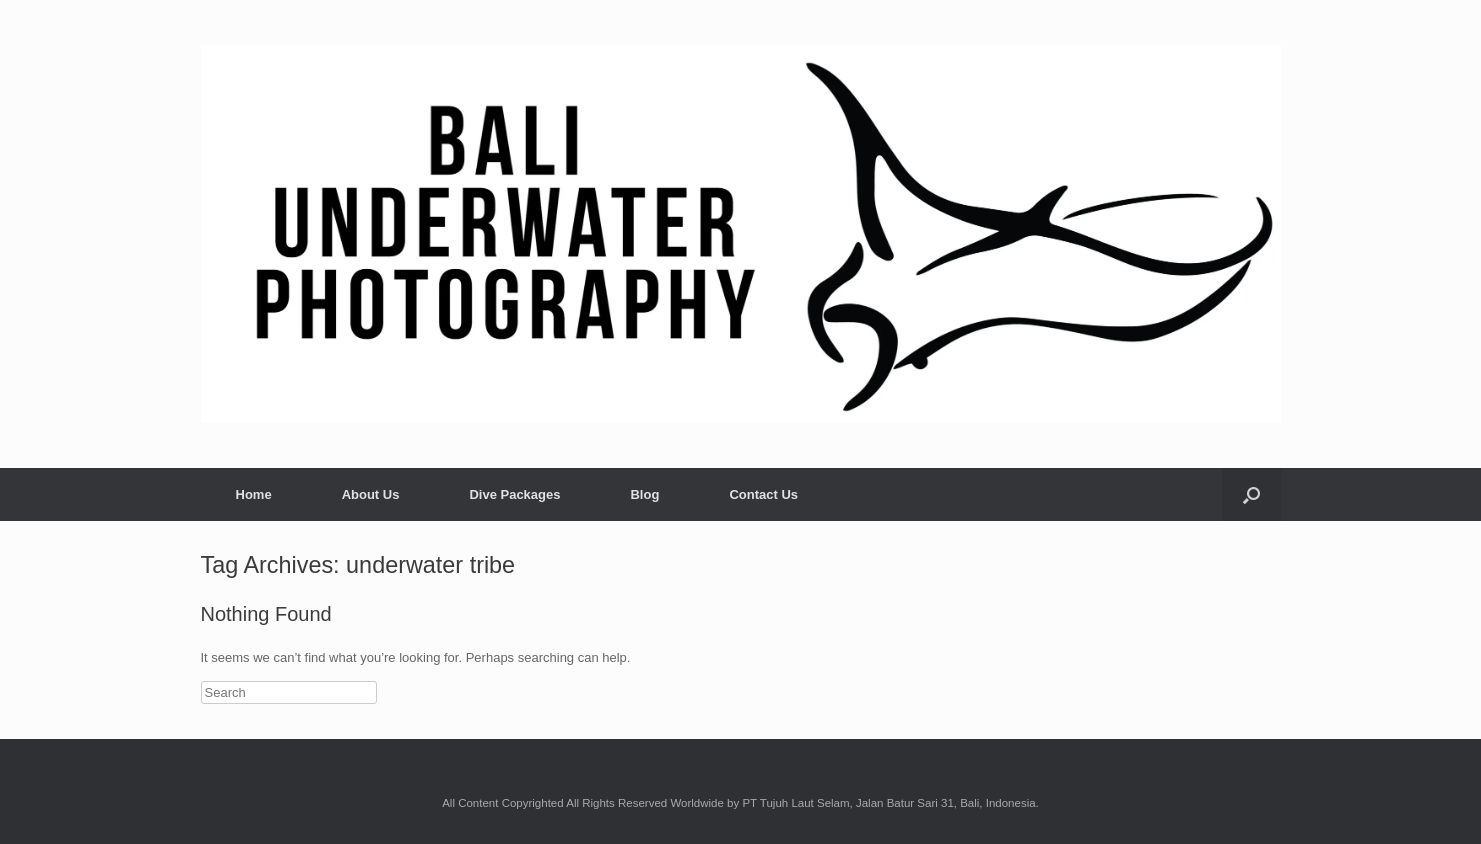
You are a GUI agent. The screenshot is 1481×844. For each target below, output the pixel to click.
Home (254, 494)
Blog (644, 494)
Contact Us (763, 494)
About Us (371, 494)
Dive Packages (514, 494)
